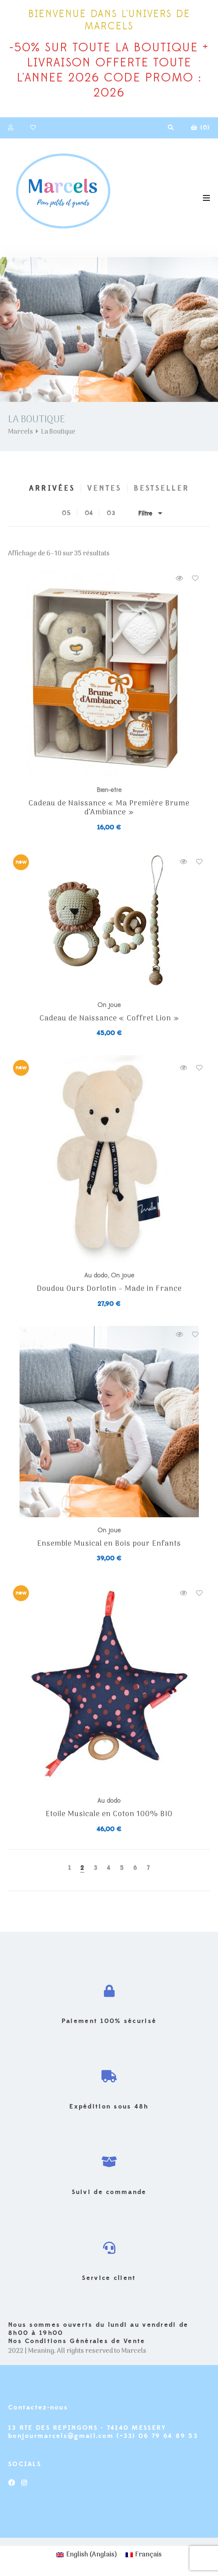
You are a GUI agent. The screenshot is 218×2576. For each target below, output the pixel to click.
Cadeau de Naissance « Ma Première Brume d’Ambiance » (109, 808)
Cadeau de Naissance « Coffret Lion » (109, 1018)
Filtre (150, 513)
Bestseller (161, 488)
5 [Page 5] (122, 1868)
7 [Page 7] (148, 1868)
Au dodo (96, 1275)
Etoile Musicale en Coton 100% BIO (109, 1814)
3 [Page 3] (95, 1868)
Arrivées (52, 488)
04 (89, 513)
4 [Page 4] (108, 1868)
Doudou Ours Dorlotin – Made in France (109, 1289)
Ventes (104, 488)
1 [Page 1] (69, 1868)
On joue (109, 1005)
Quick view (179, 578)
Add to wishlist (195, 578)
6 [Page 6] (135, 1868)
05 (66, 513)
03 (111, 513)
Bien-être (109, 790)
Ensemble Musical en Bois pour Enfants (109, 1544)
